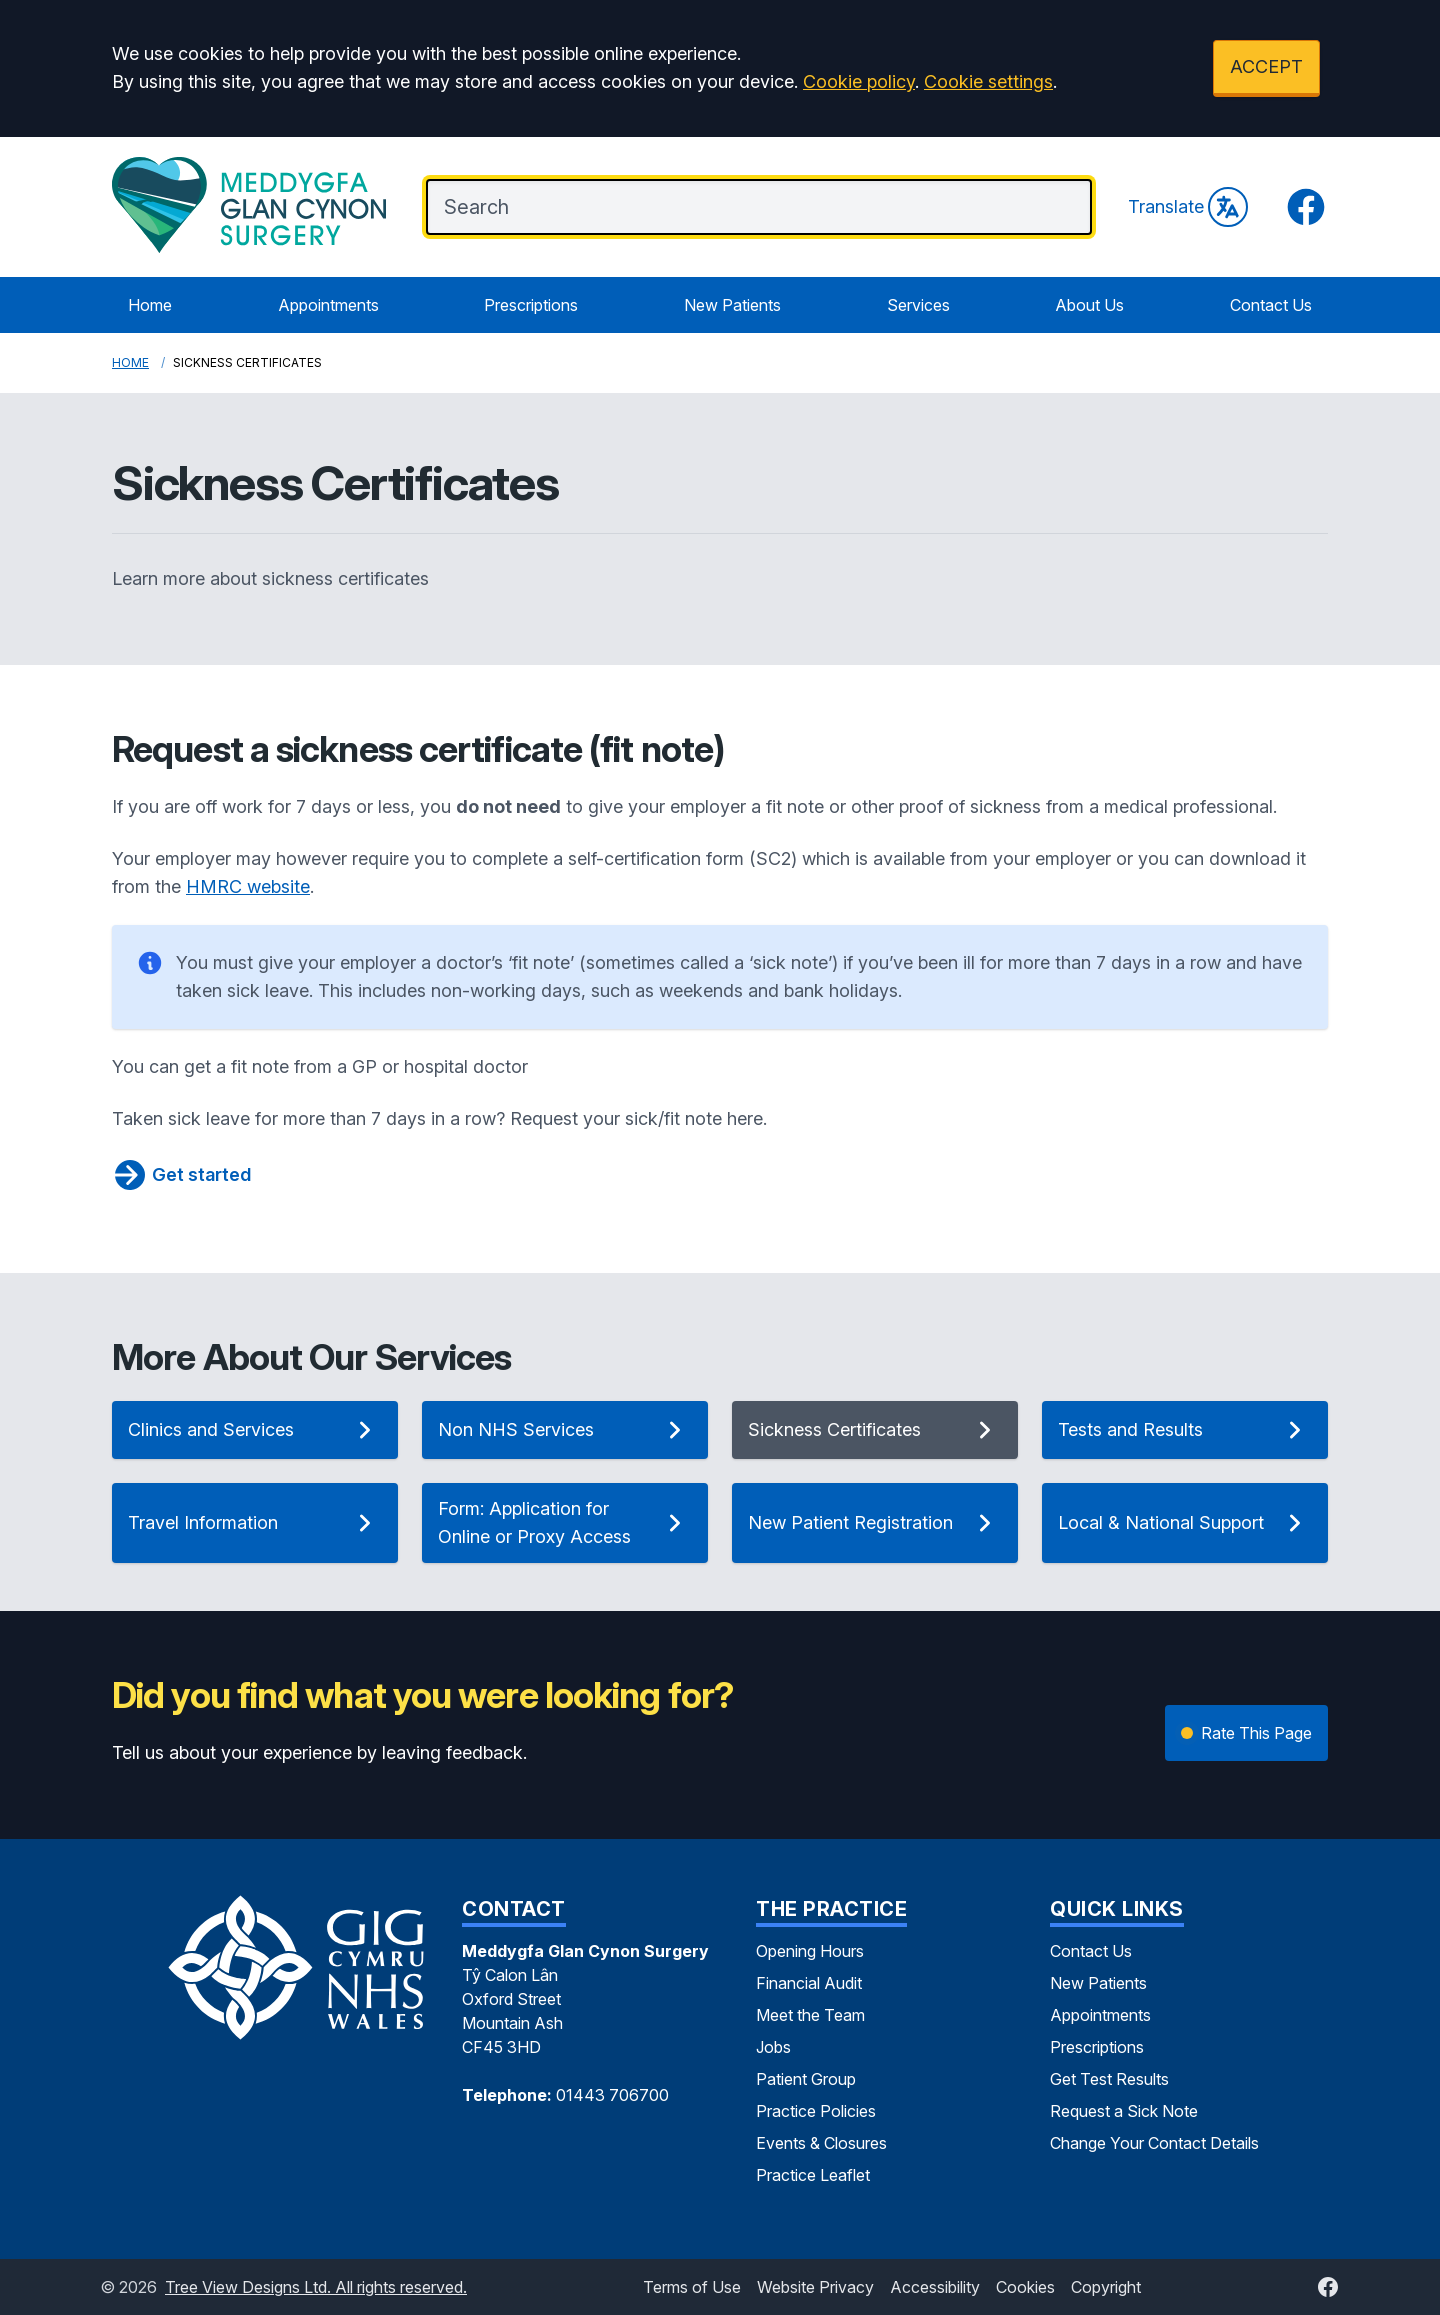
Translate (1188, 207)
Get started (181, 1175)
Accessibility (935, 2287)
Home (150, 305)
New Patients (732, 305)
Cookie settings (988, 81)
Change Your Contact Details (1154, 2143)
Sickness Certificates (875, 1430)
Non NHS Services (565, 1430)
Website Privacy (815, 2287)
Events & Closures (821, 2143)
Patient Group (806, 2079)
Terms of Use (692, 2287)
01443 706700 (612, 2095)
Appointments (328, 305)
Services (918, 305)
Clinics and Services (255, 1430)
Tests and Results (1185, 1430)
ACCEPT (1266, 66)
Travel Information (255, 1523)
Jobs (773, 2047)
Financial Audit (809, 1983)
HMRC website (248, 886)
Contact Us (1271, 305)
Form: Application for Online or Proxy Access (565, 1522)
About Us (1089, 305)
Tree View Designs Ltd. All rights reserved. (316, 2287)
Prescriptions (531, 305)
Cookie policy (859, 81)
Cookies (1025, 2287)
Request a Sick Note (1124, 2111)
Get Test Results (1109, 2079)
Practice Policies (816, 2111)
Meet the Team (810, 2015)
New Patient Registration (875, 1523)
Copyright (1106, 2287)
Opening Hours (810, 1951)
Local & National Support (1185, 1523)
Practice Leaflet (813, 2175)
